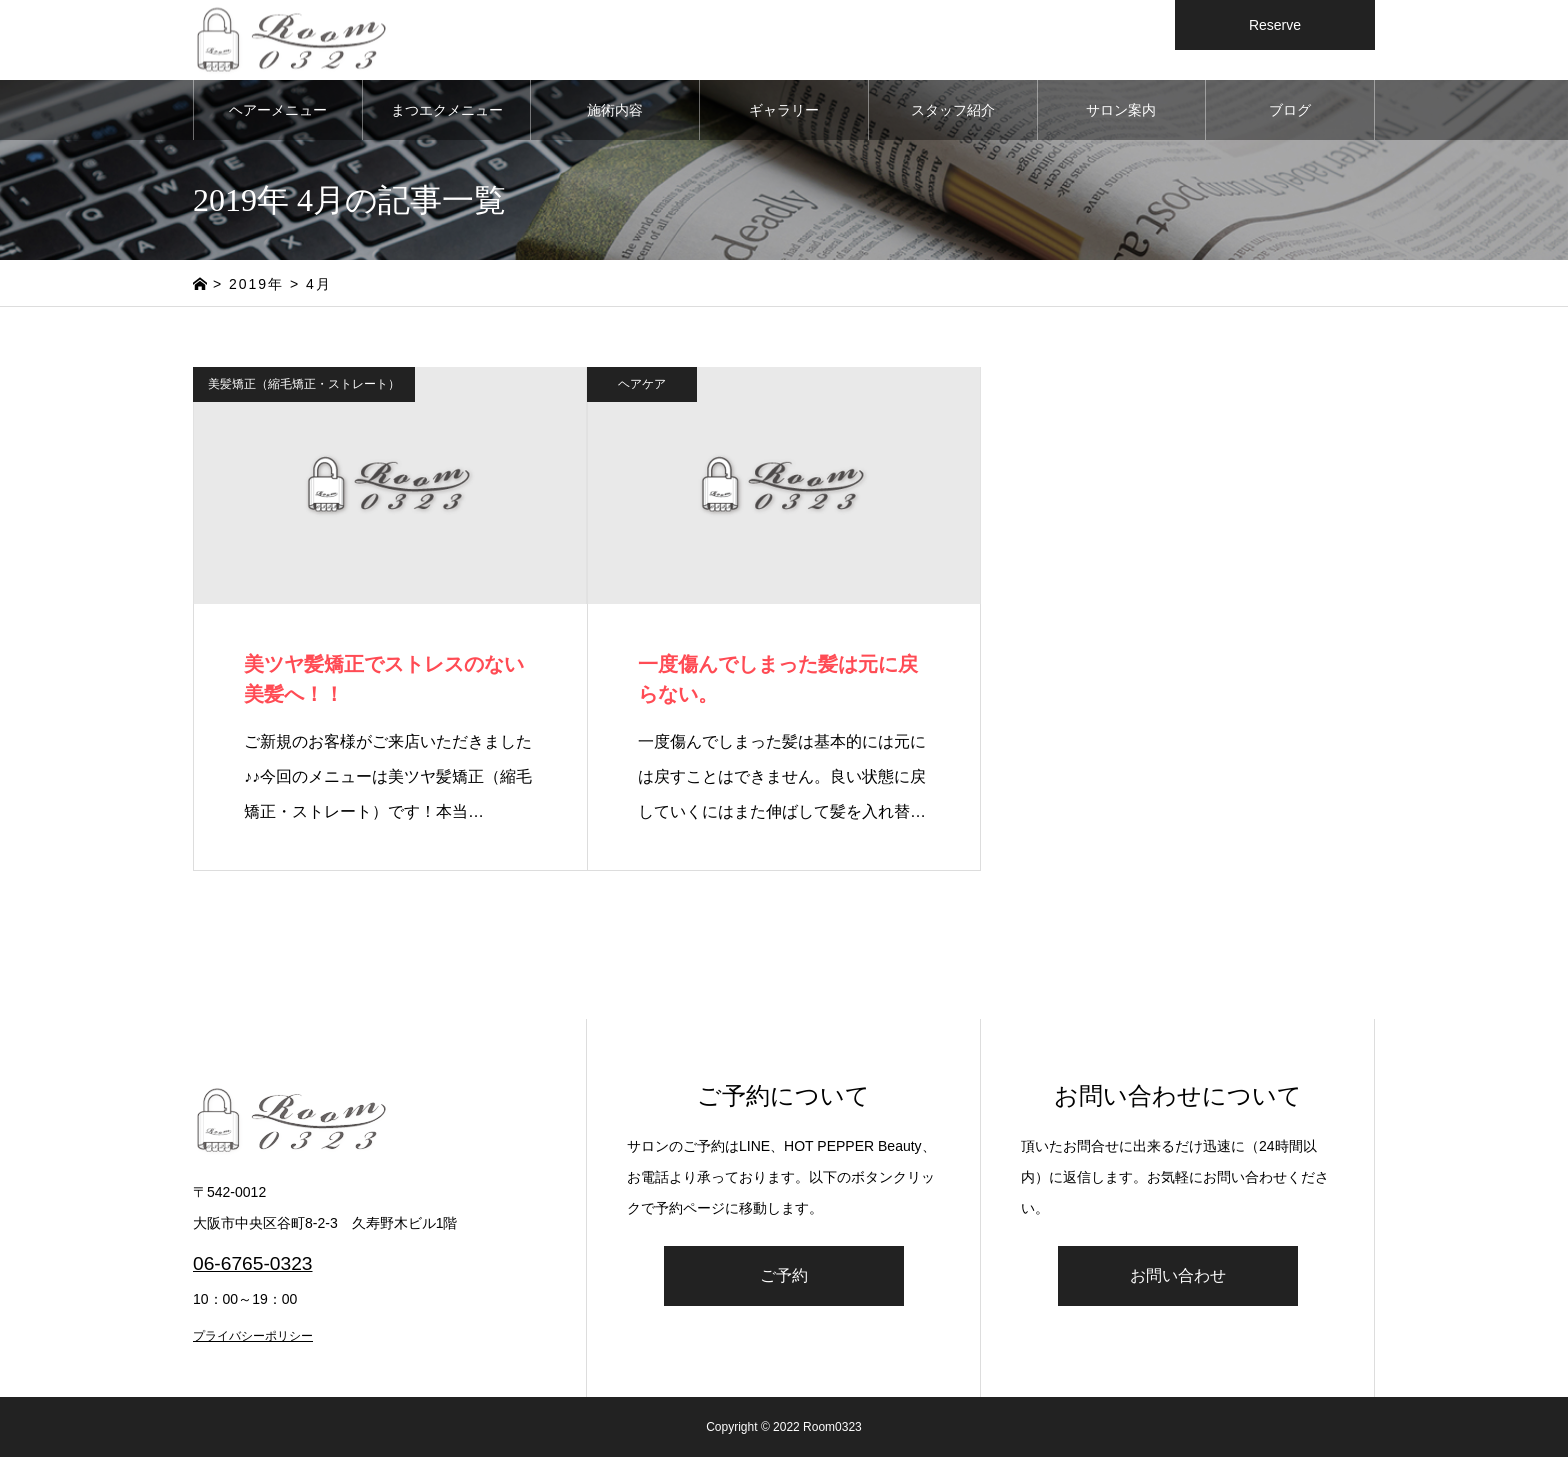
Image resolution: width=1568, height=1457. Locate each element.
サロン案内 (1121, 110)
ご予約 (784, 1275)
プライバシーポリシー (253, 1336)
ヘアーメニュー (278, 110)
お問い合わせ (1178, 1275)
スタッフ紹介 (953, 110)
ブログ (1290, 110)
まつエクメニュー (447, 110)
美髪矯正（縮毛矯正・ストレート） (304, 384)
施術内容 (615, 110)
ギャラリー (784, 110)
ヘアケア (642, 384)
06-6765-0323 (253, 1263)
